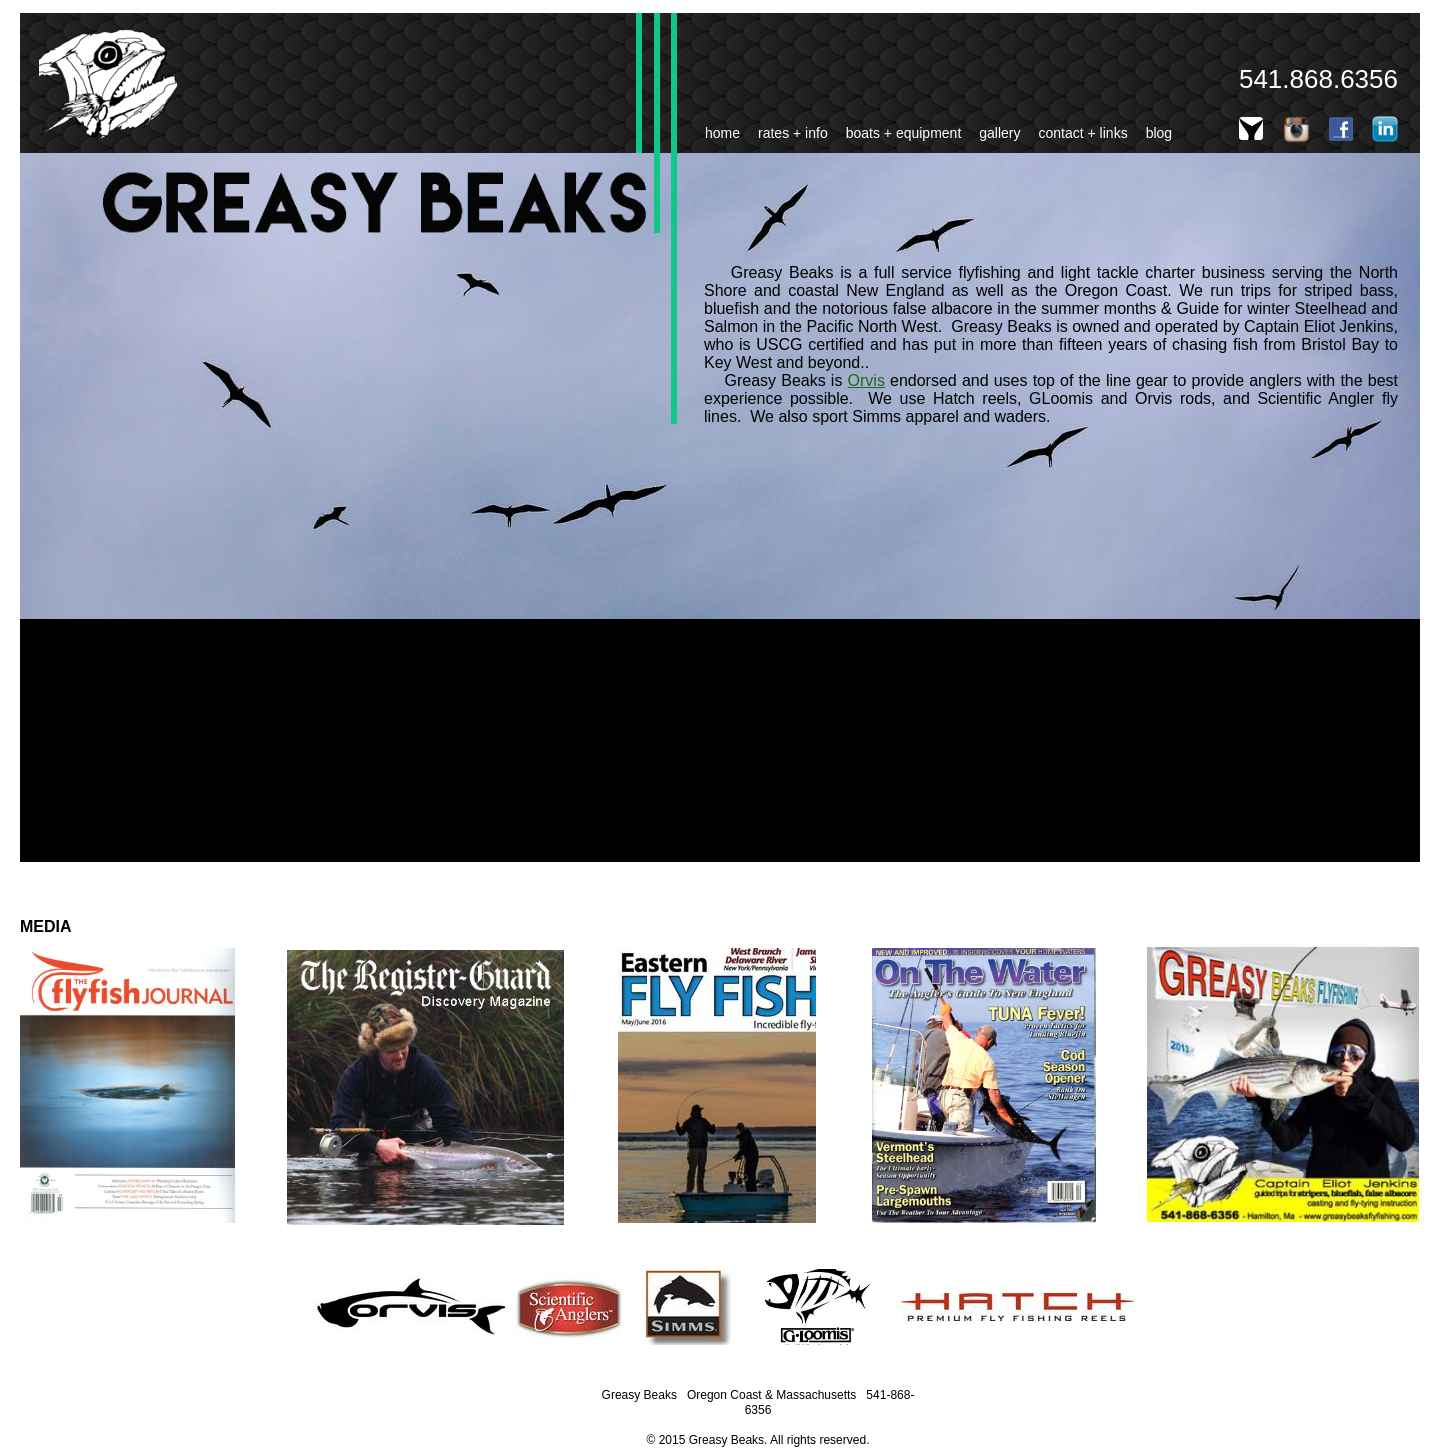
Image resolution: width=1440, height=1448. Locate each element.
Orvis (866, 380)
